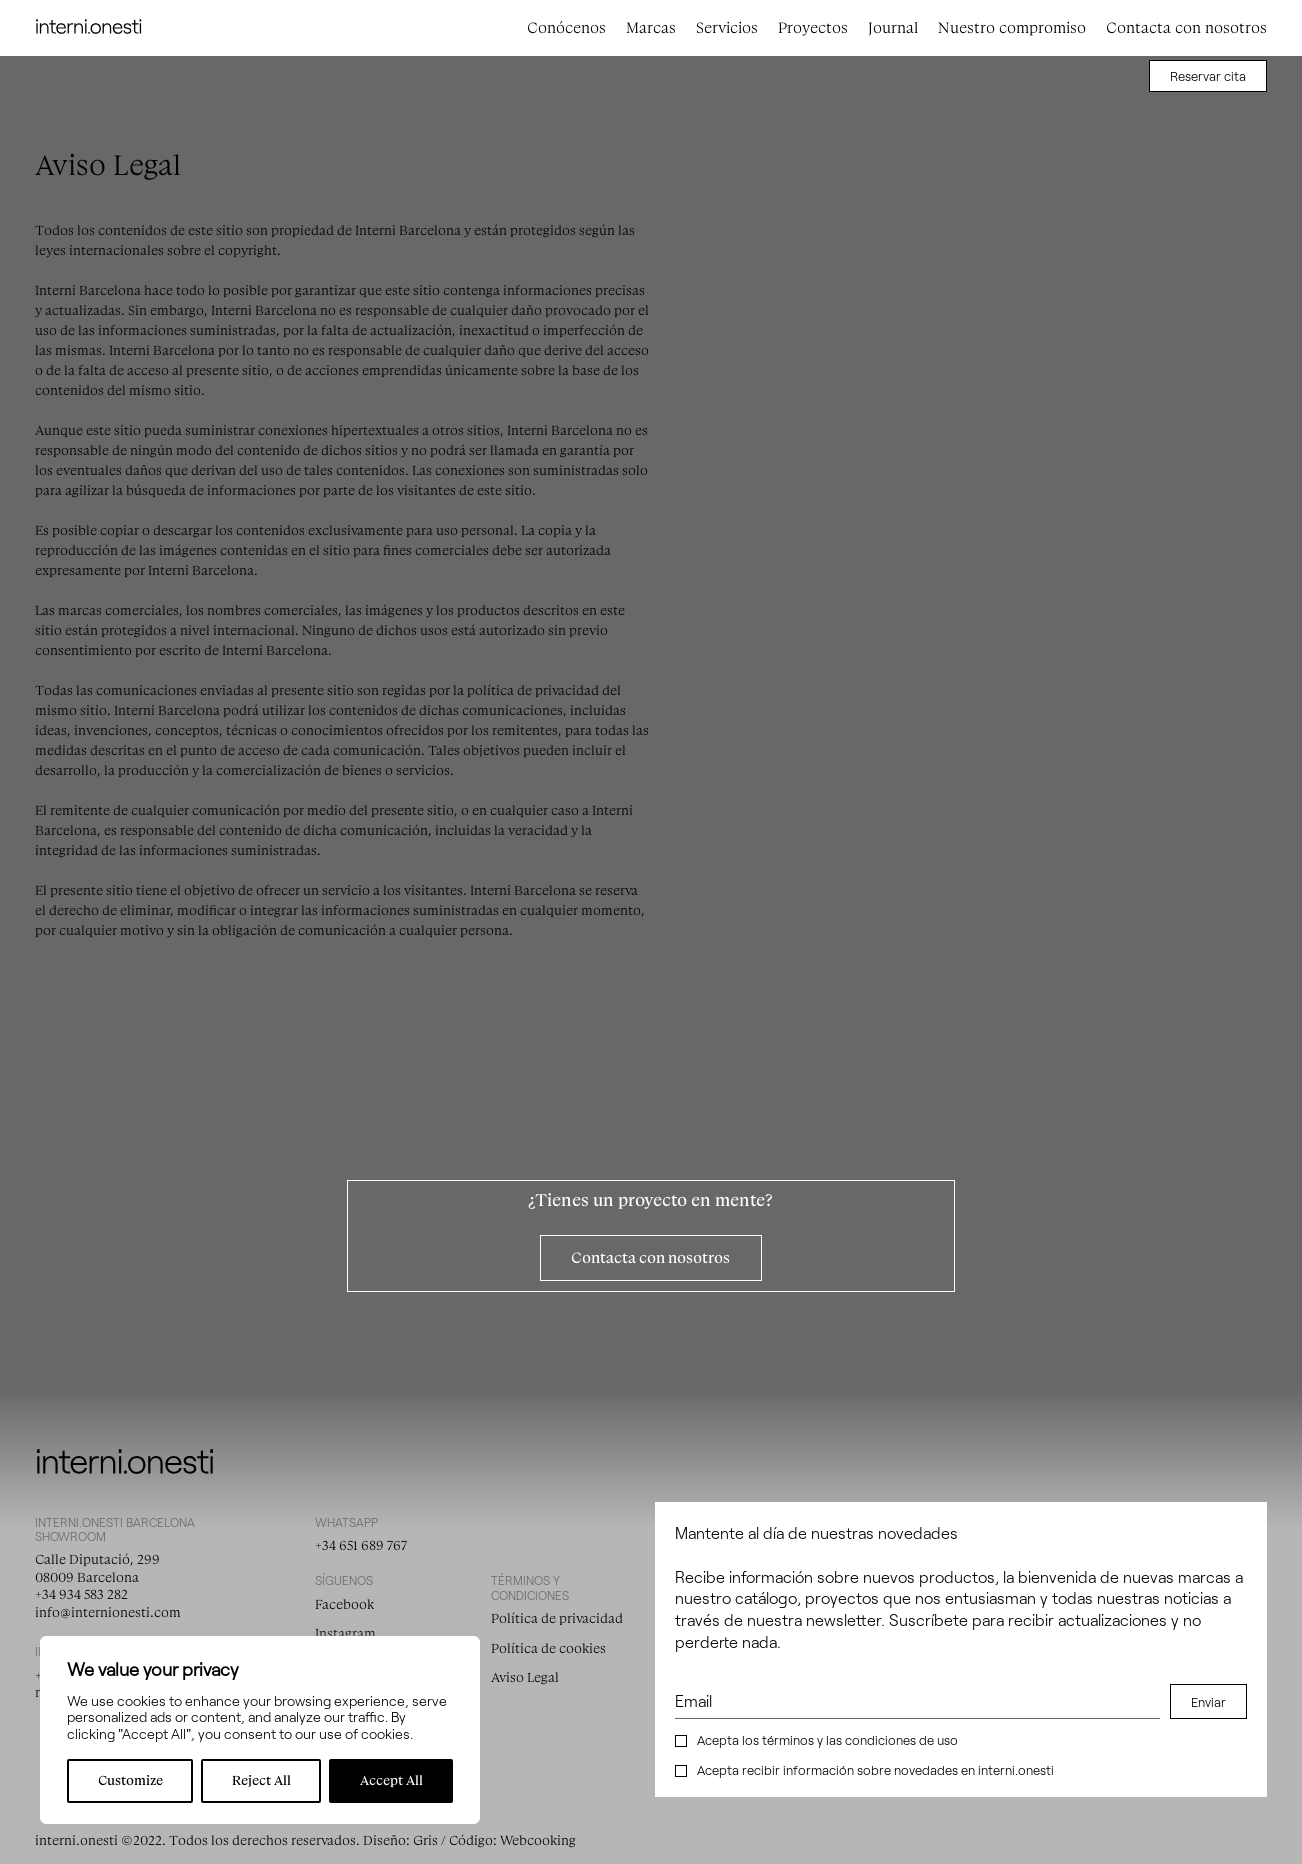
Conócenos (566, 28)
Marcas (651, 28)
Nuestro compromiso (1012, 28)
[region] (260, 1730)
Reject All (261, 1780)
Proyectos (813, 28)
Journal (893, 28)
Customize (130, 1780)
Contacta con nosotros (1186, 28)
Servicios (727, 28)
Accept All (391, 1780)
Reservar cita (1208, 76)
